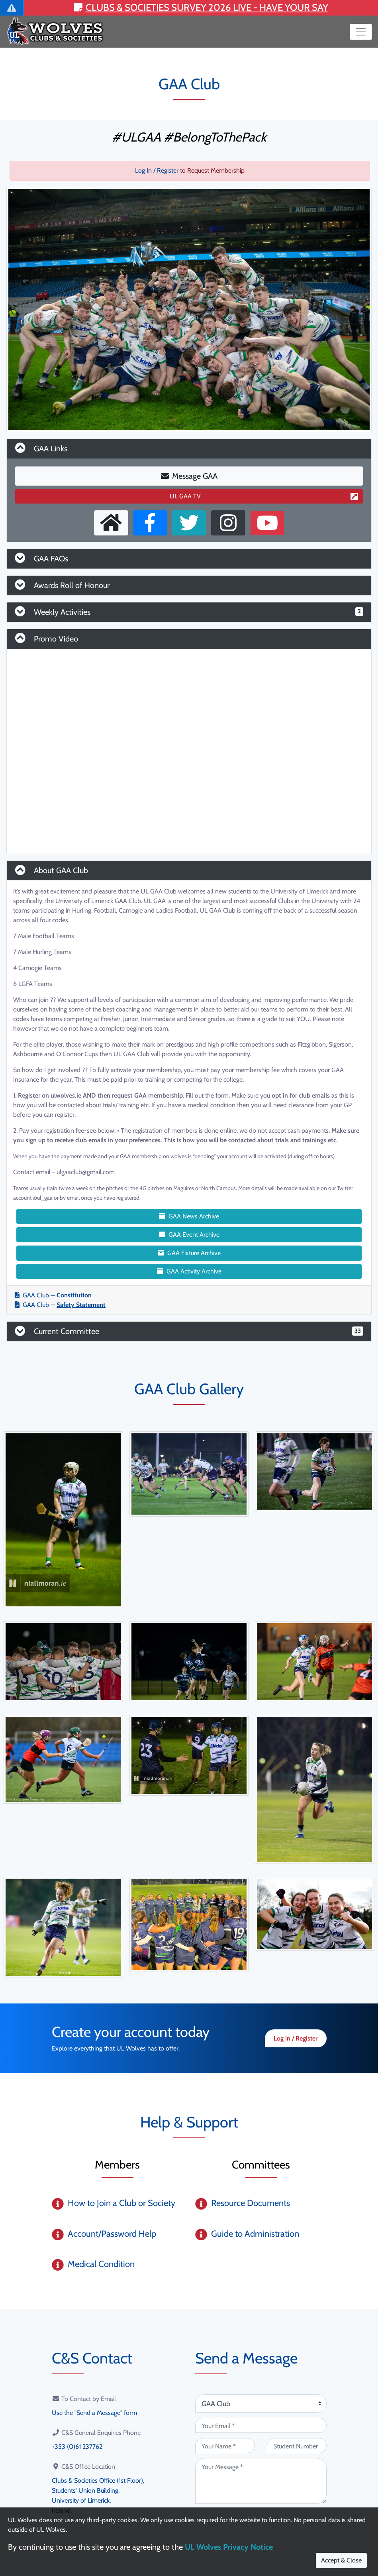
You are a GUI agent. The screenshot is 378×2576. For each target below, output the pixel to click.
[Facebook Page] (150, 522)
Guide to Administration (255, 2233)
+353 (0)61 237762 (77, 2446)
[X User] (189, 522)
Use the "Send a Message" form (94, 2412)
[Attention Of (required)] (261, 2403)
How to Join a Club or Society (121, 2203)
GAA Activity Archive (189, 1271)
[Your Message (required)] (261, 2481)
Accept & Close (341, 2560)
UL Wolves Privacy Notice (229, 2547)
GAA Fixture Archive (189, 1253)
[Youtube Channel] (267, 522)
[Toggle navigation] (361, 32)
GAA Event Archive (189, 1234)
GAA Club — (53, 1295)
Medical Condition (101, 2264)
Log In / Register (156, 170)
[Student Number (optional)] (297, 2445)
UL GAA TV (264, 496)
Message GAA (189, 476)
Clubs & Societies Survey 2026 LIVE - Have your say (201, 7)
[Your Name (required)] (225, 2445)
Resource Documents (250, 2203)
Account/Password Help (112, 2233)
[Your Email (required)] (261, 2425)
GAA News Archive (189, 1216)
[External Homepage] (111, 522)
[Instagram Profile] (228, 522)
